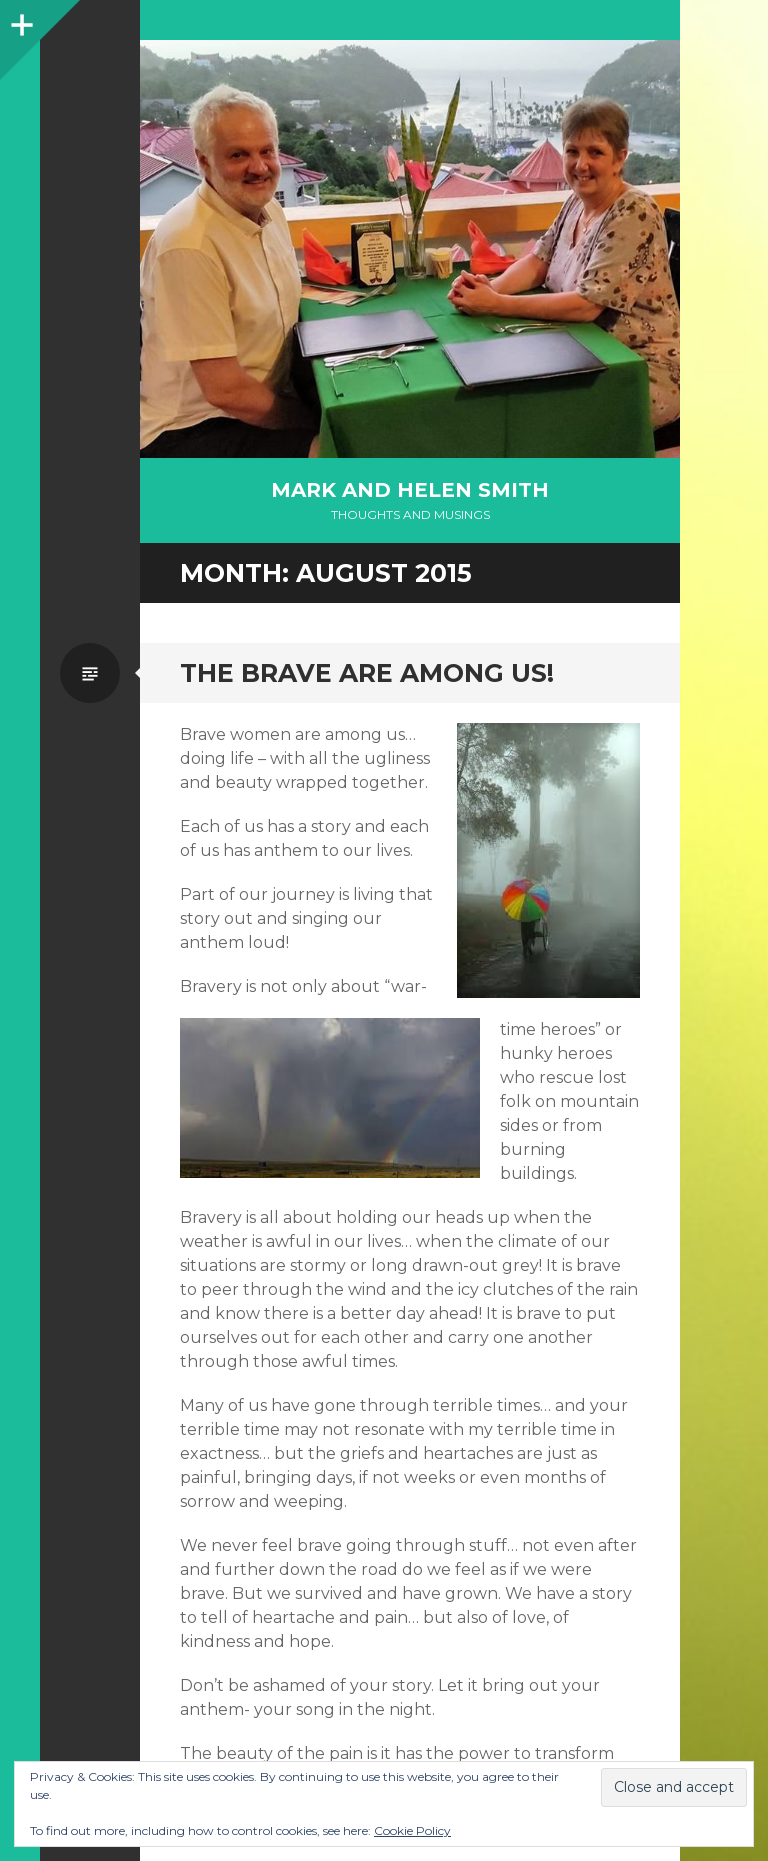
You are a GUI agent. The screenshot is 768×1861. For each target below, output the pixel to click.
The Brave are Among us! (367, 673)
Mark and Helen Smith (410, 490)
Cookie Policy (412, 1830)
